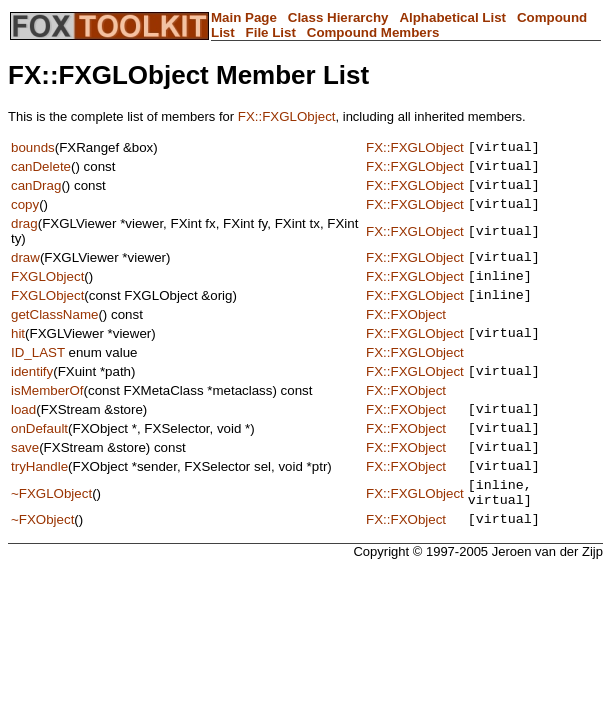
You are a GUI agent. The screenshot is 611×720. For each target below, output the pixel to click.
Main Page (244, 17)
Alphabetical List (452, 17)
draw (25, 271)
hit (18, 356)
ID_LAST (38, 376)
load (23, 438)
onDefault (39, 460)
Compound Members (373, 32)
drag (24, 235)
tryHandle (39, 504)
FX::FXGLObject (287, 116)
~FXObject (42, 566)
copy (25, 215)
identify (32, 397)
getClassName (54, 335)
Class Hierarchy (338, 17)
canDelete (41, 171)
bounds (33, 149)
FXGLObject (47, 293)
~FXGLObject (51, 535)
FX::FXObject (406, 335)
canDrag (36, 193)
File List (271, 32)
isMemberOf (47, 417)
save (25, 482)
